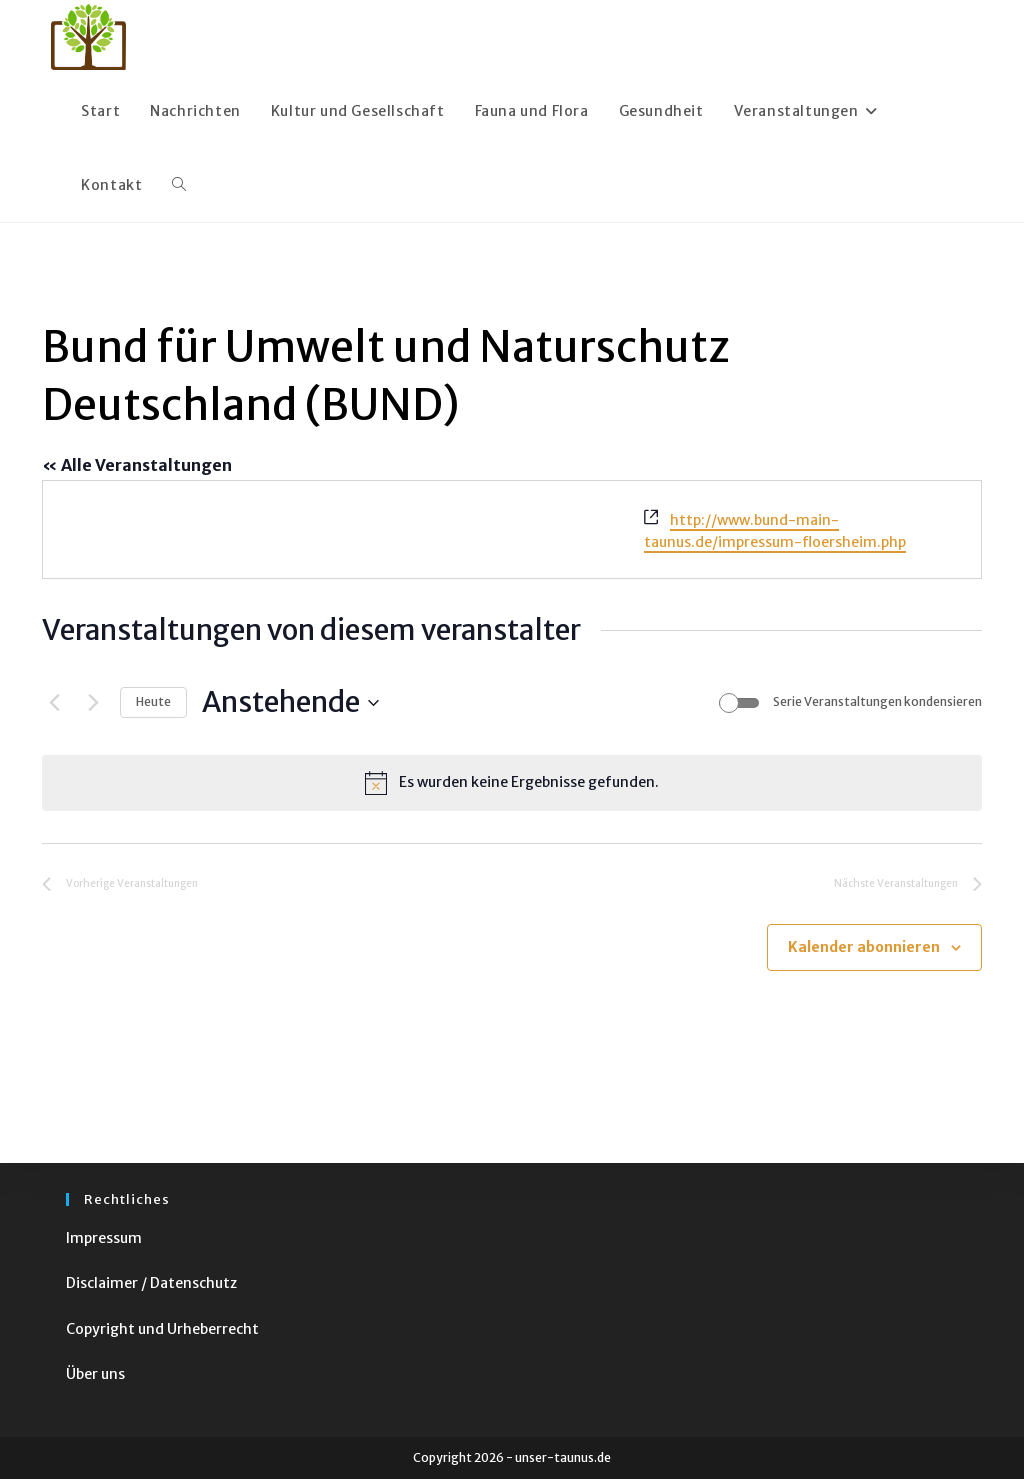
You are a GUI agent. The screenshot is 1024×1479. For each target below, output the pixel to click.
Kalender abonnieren (864, 947)
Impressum (104, 1238)
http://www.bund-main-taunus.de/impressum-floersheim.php (775, 531)
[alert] (512, 783)
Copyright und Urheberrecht (162, 1329)
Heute (153, 701)
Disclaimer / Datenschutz (151, 1283)
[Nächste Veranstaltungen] (93, 703)
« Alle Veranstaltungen (137, 465)
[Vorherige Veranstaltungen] (54, 703)
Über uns (95, 1374)
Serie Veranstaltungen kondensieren (877, 701)
